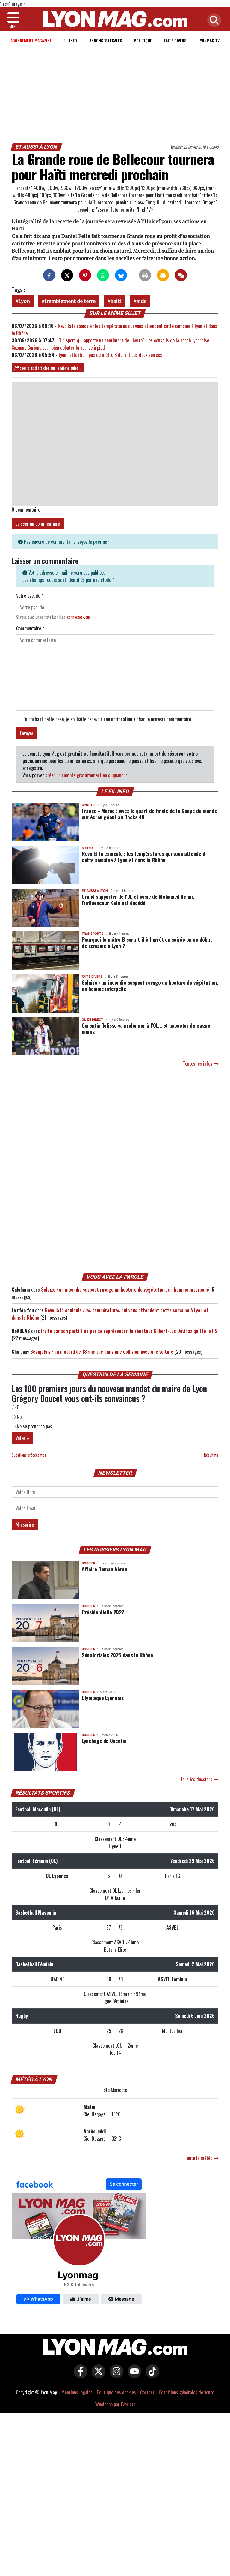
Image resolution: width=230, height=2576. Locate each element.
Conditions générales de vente (186, 2392)
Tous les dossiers (199, 1779)
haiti (116, 301)
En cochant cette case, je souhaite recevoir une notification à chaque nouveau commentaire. (107, 719)
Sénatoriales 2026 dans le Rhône (117, 1655)
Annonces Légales (105, 40)
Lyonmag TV (209, 40)
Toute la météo (201, 2158)
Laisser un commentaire (38, 523)
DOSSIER (88, 1563)
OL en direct (92, 1020)
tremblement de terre (70, 301)
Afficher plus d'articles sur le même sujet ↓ (47, 368)
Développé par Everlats (115, 2404)
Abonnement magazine (31, 40)
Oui (17, 1407)
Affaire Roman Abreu (104, 1569)
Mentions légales (77, 2392)
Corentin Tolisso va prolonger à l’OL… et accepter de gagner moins (147, 1028)
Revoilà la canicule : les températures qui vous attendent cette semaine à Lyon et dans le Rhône (144, 857)
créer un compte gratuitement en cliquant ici (87, 775)
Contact (147, 2392)
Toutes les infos (200, 1063)
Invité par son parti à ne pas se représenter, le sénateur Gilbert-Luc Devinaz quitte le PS (129, 1331)
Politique (143, 40)
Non (18, 1416)
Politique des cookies (116, 2392)
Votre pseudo (29, 595)
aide (141, 301)
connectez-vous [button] (79, 617)
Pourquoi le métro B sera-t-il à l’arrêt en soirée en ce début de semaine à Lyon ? (147, 942)
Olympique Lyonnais (103, 1698)
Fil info (70, 40)
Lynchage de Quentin (104, 1740)
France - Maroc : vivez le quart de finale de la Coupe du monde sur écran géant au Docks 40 (149, 814)
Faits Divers (175, 40)
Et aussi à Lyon (36, 147)
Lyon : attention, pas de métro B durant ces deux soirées (111, 354)
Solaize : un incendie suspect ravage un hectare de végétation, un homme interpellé (150, 985)
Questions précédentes (29, 1455)
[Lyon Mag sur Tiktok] (151, 2375)
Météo (87, 848)
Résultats (211, 1455)
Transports (92, 934)
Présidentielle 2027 (103, 1612)
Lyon (24, 301)
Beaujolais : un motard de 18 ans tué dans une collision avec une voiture (101, 1351)
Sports (88, 805)
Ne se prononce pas (32, 1426)
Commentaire (30, 628)
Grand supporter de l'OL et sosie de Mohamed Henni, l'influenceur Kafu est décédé (138, 899)
